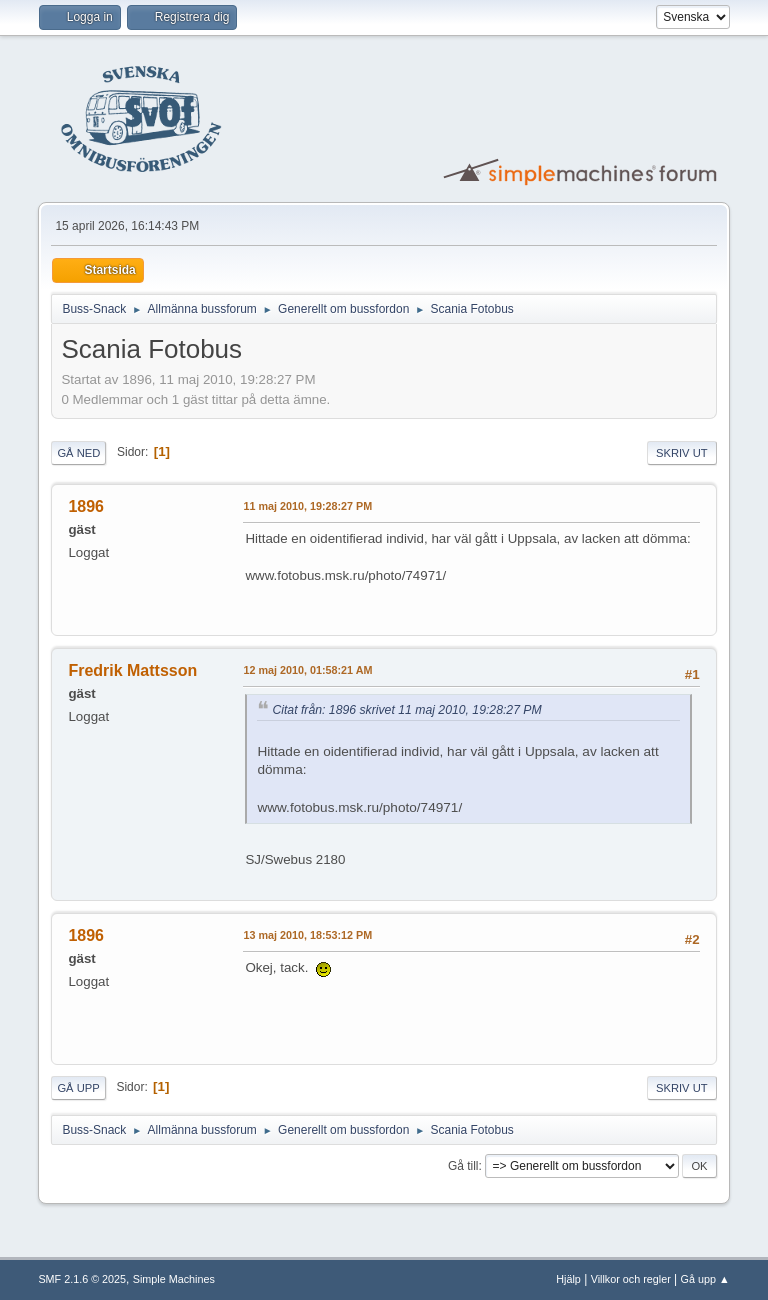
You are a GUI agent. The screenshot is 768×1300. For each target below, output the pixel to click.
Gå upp (78, 1088)
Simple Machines (174, 1279)
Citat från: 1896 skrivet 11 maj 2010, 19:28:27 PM (406, 710)
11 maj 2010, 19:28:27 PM (307, 506)
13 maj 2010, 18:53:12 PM (307, 935)
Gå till (463, 1166)
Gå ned (78, 453)
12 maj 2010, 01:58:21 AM (307, 670)
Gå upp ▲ (705, 1279)
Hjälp (568, 1279)
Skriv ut (682, 453)
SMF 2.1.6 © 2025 (82, 1279)
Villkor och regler (631, 1279)
